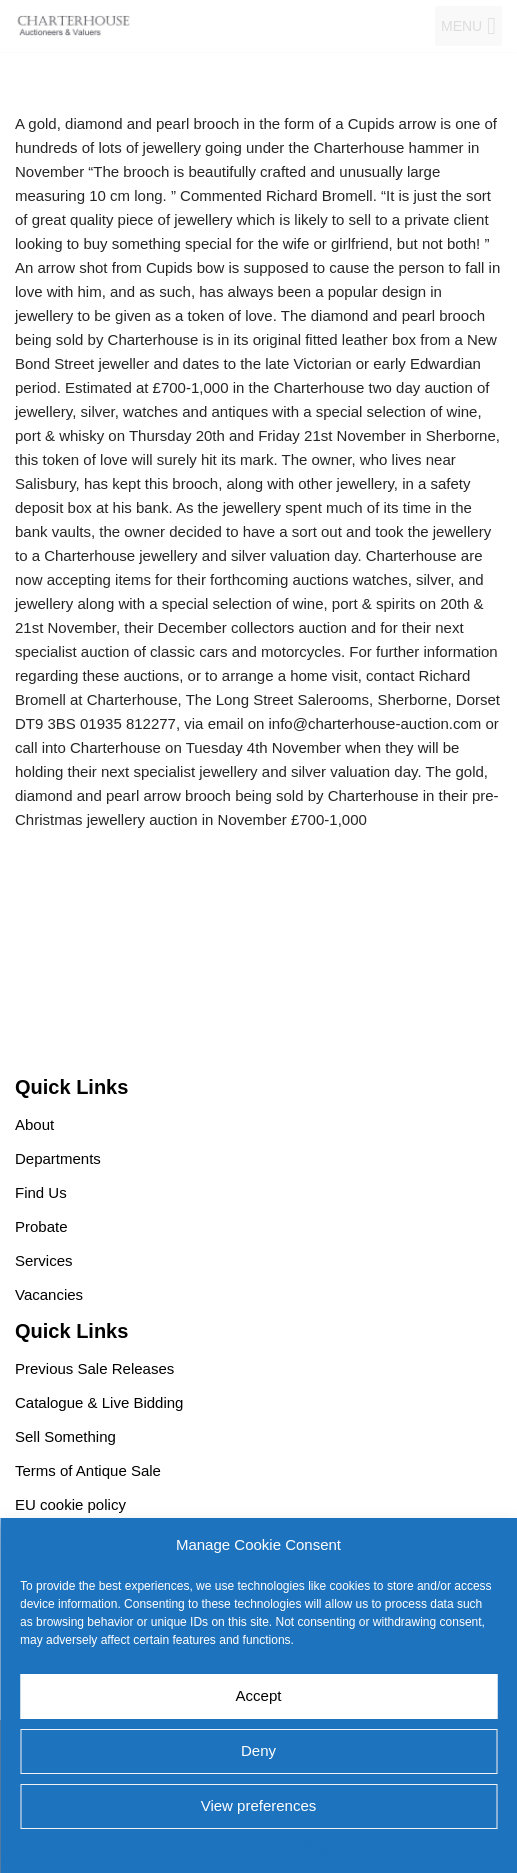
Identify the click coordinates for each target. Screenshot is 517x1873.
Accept (259, 1695)
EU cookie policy (209, 1848)
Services (44, 1260)
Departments (58, 1158)
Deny (258, 1750)
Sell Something (65, 1436)
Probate (41, 1226)
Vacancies (49, 1294)
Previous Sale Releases (94, 1368)
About (34, 1124)
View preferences (259, 1805)
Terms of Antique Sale (88, 1470)
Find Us (41, 1192)
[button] (461, 26)
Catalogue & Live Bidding (99, 1402)
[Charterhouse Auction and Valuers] (75, 26)
